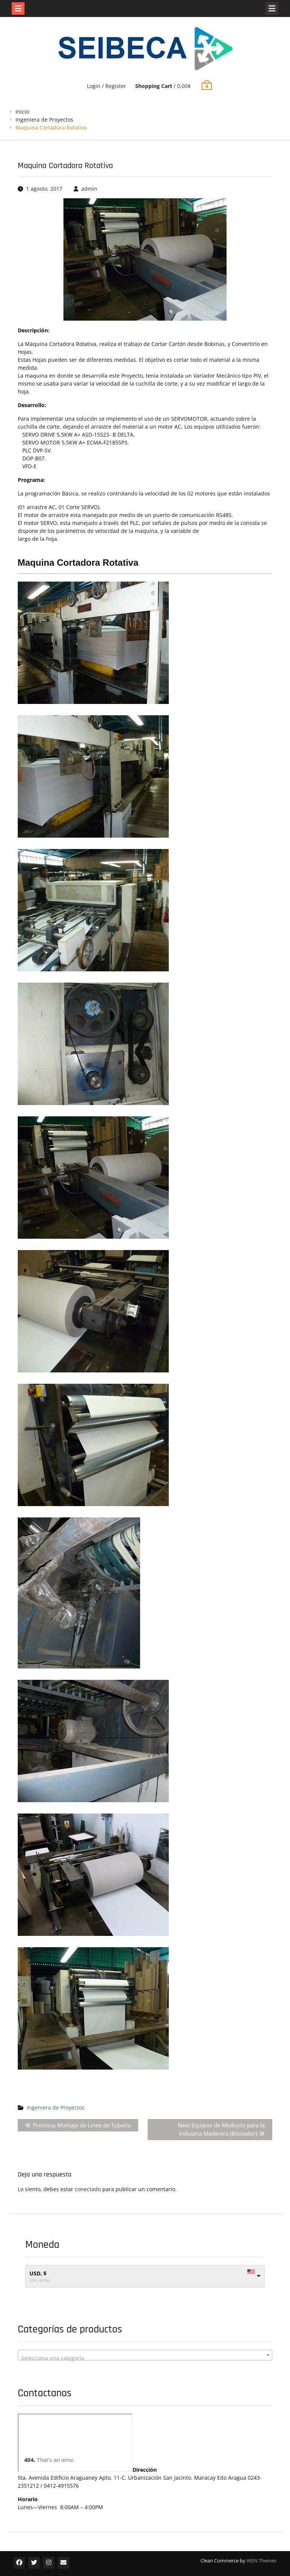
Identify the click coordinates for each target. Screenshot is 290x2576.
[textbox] (145, 2358)
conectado (88, 2189)
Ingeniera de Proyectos (44, 119)
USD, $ (37, 2273)
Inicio (22, 111)
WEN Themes (261, 2560)
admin (89, 188)
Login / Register (106, 86)
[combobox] (145, 2355)
